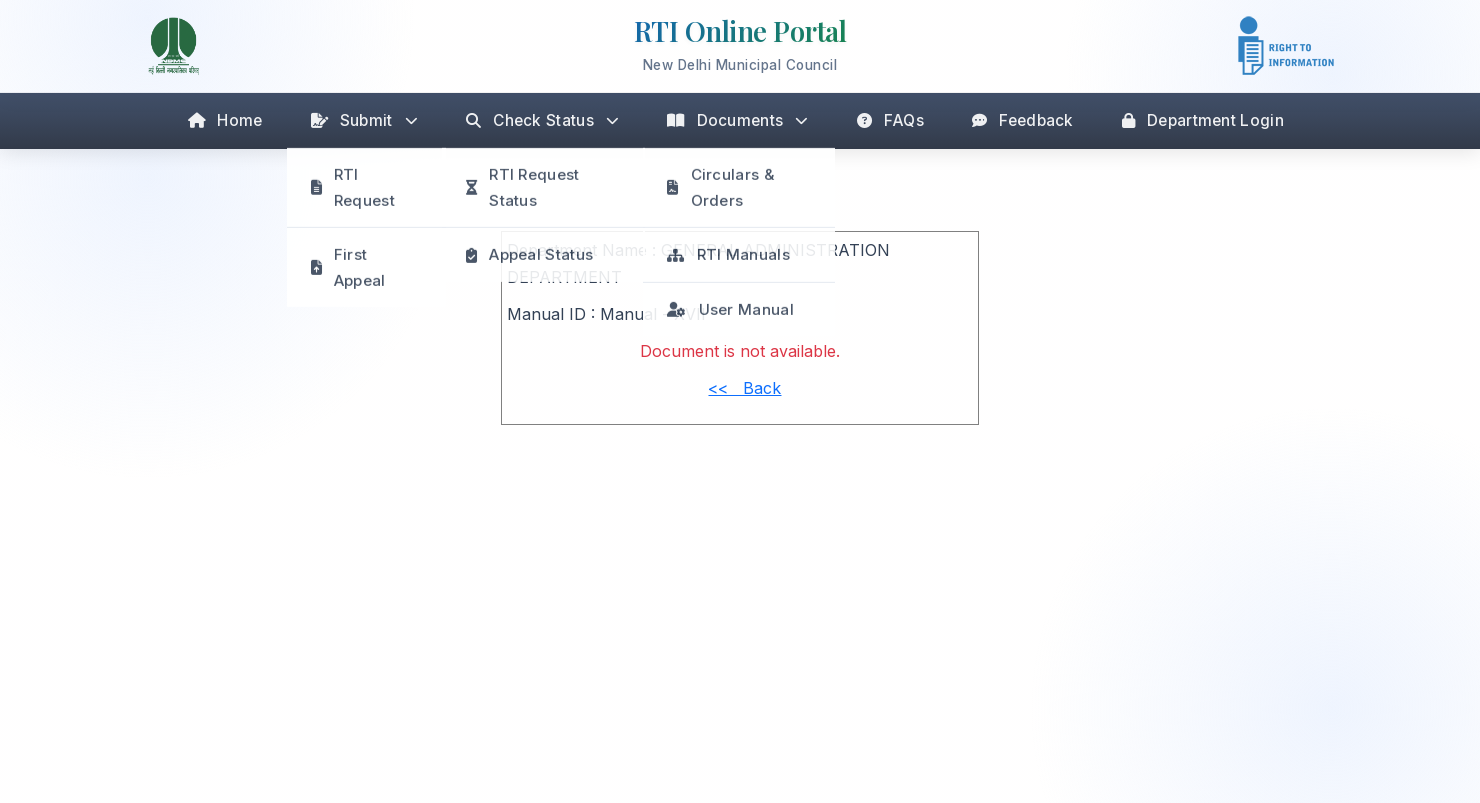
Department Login (1203, 120)
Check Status (542, 120)
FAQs (891, 120)
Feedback (1023, 120)
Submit (364, 120)
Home (225, 120)
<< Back (744, 388)
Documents (737, 120)
